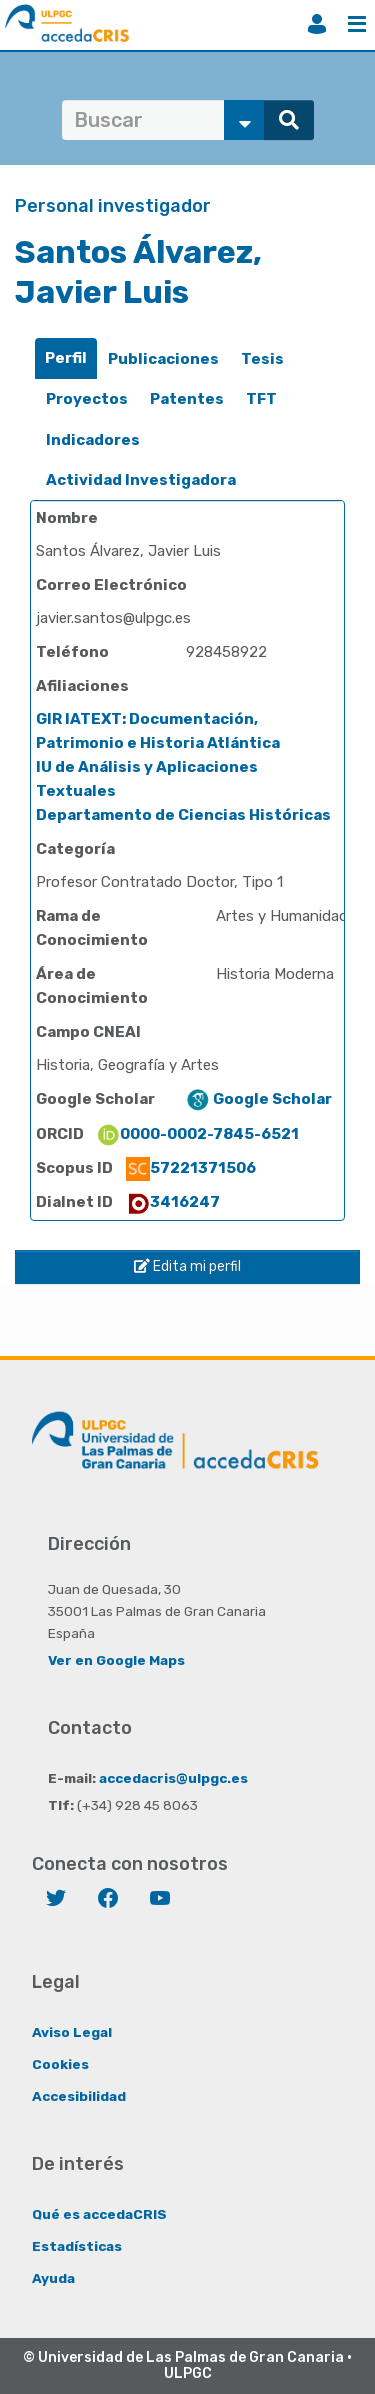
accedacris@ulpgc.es (173, 1778)
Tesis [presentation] (262, 359)
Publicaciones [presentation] (163, 359)
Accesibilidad (79, 2096)
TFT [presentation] (261, 399)
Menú (357, 24)
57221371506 (191, 1168)
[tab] (66, 358)
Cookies (60, 2064)
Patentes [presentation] (187, 399)
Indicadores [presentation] (93, 440)
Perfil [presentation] (66, 358)
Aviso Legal (72, 2032)
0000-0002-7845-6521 (197, 1134)
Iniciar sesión (317, 24)
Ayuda (53, 2278)
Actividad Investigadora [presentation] (141, 480)
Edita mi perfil (187, 1266)
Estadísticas (77, 2246)
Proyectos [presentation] (87, 399)
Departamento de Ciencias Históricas (183, 815)
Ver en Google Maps (116, 1660)
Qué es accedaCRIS (99, 2214)
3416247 (173, 1202)
